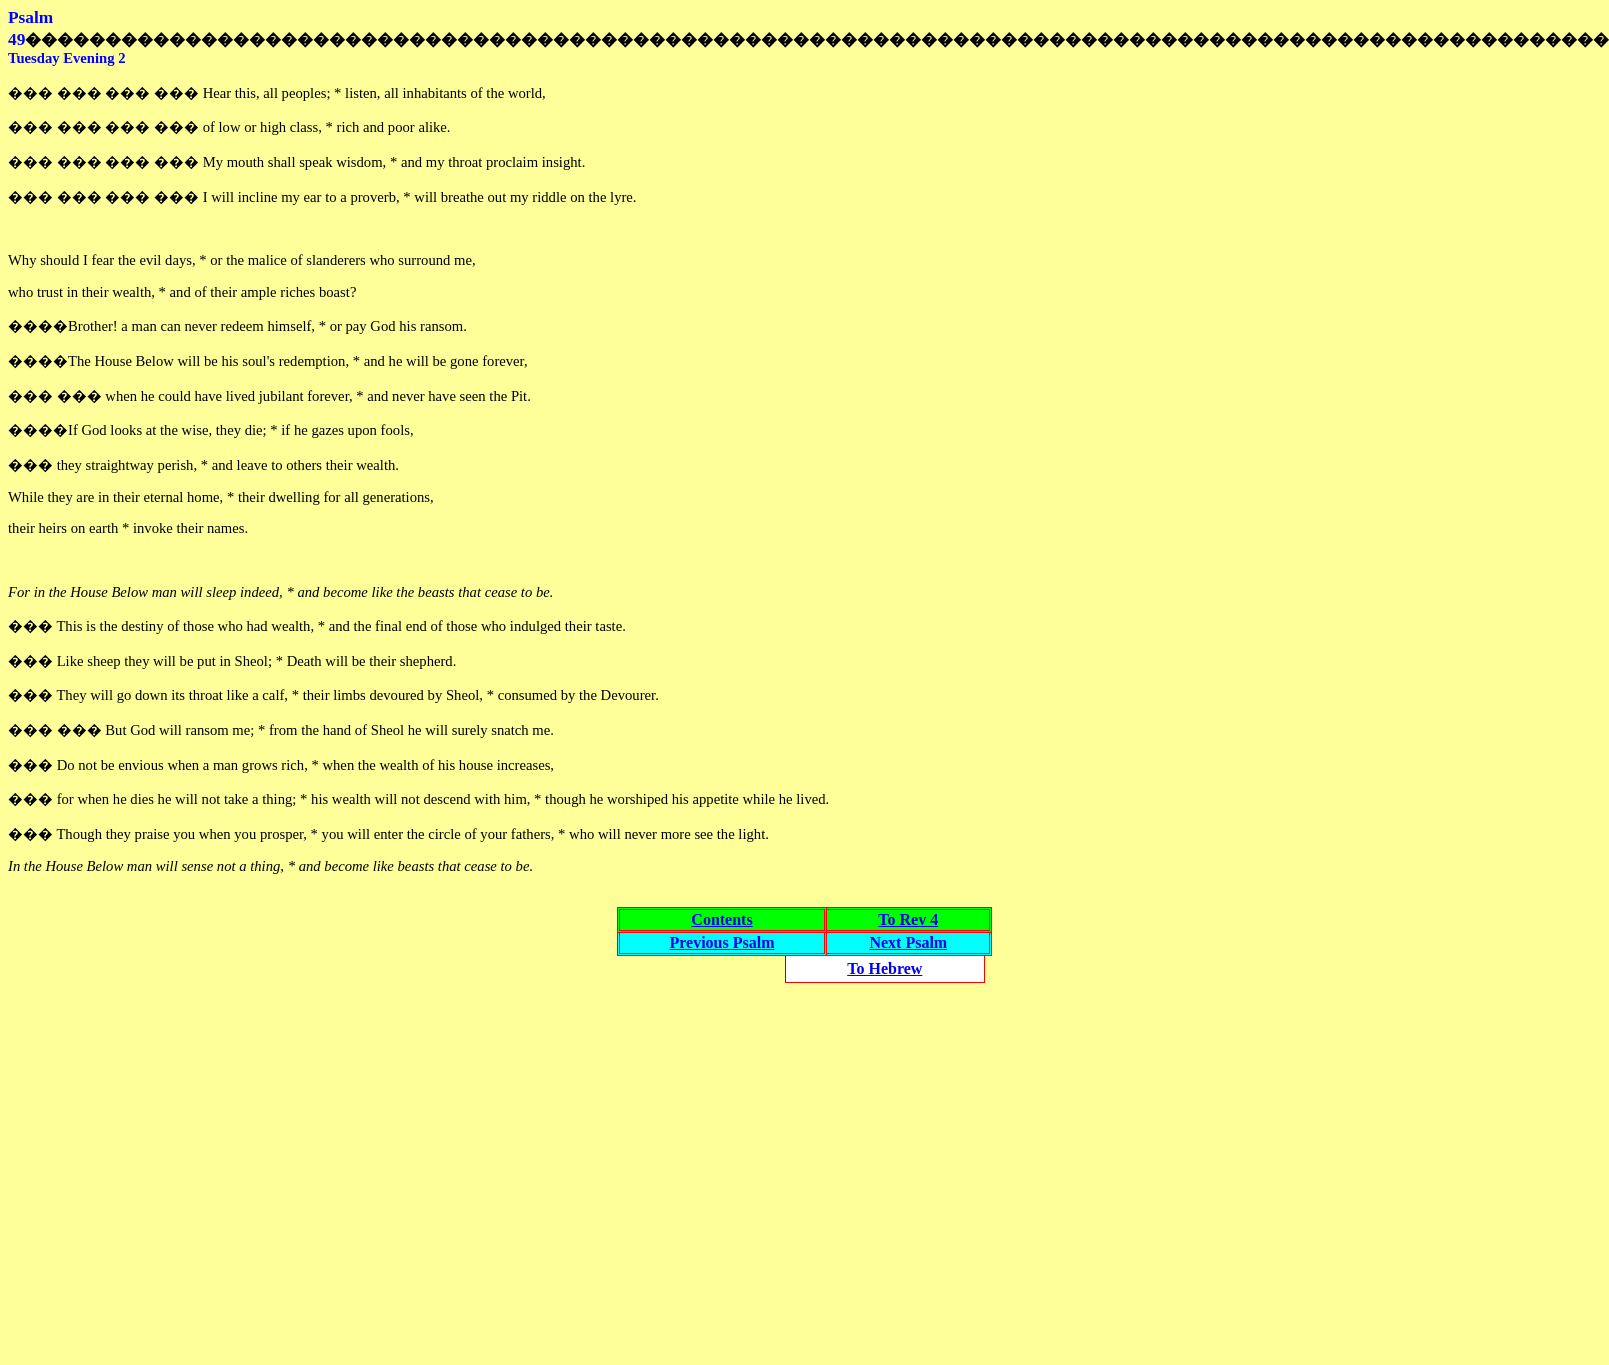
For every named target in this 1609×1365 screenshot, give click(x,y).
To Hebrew (884, 968)
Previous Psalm (721, 942)
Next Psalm (908, 942)
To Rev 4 (908, 919)
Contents (721, 919)
